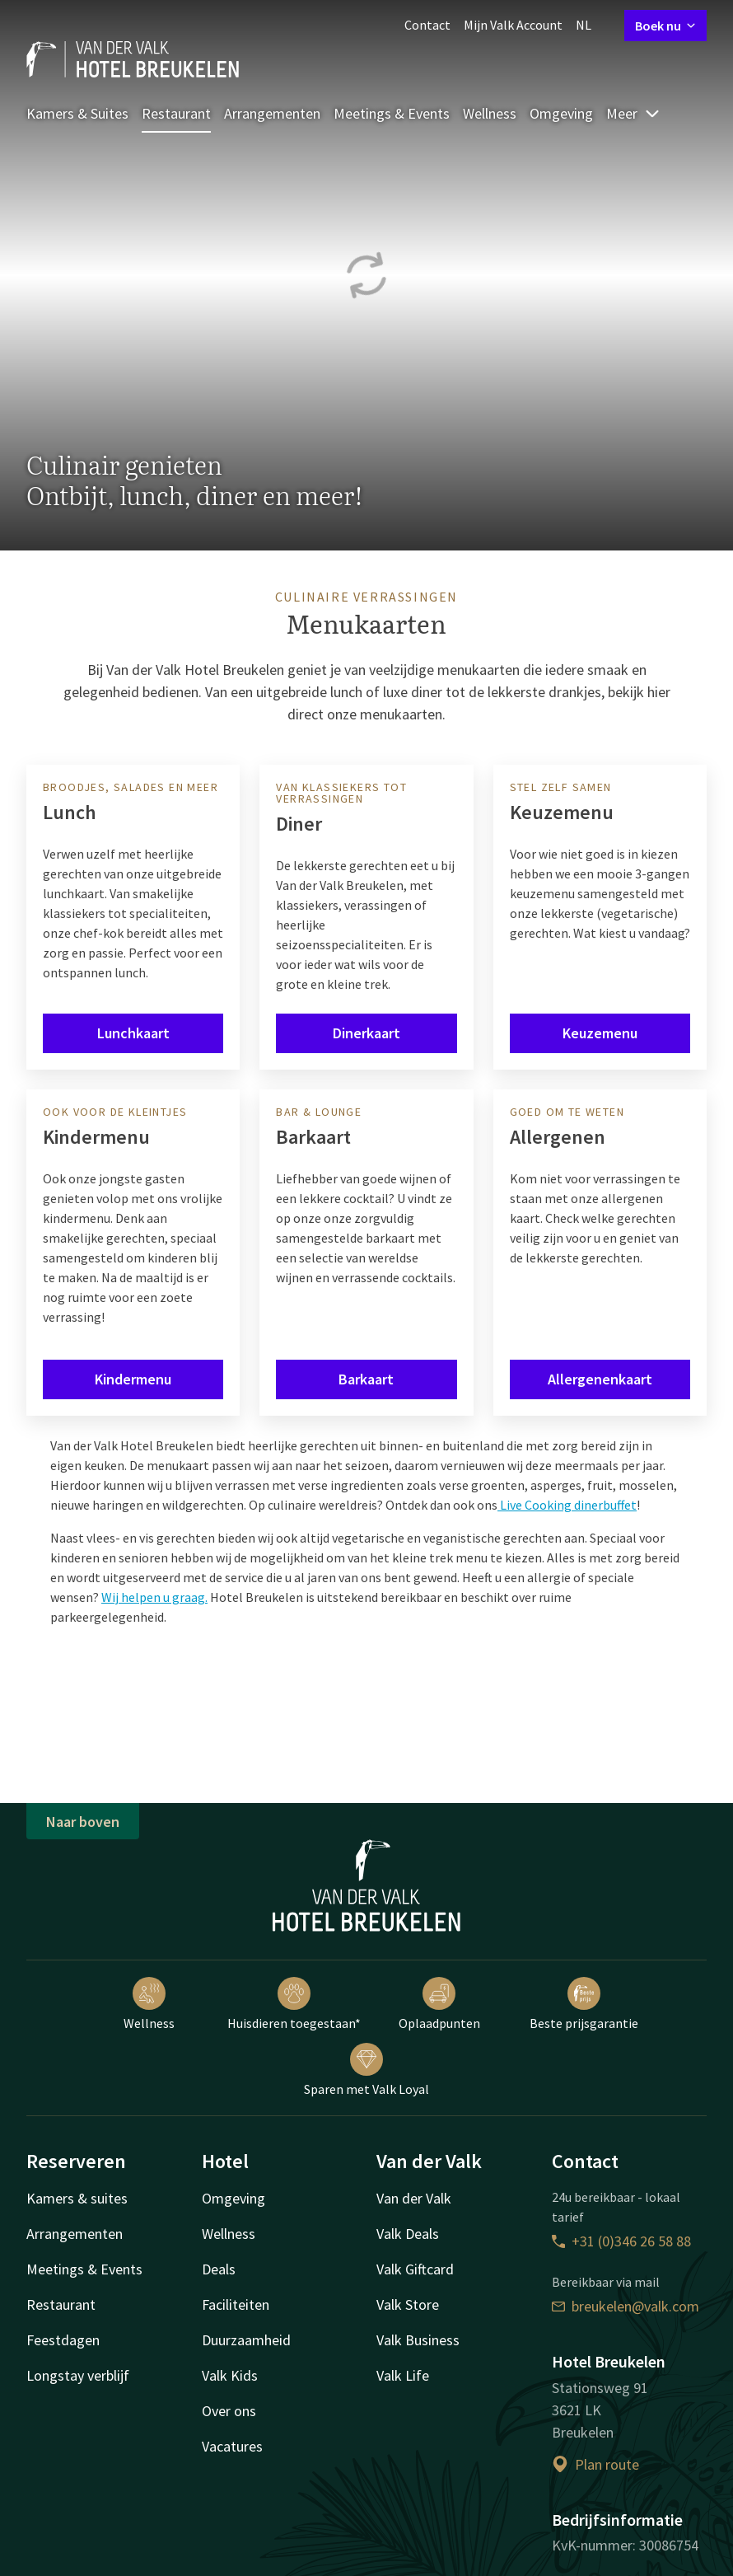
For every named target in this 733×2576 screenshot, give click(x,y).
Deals (219, 2269)
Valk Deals (407, 2233)
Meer (633, 113)
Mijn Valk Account (513, 24)
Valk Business (418, 2339)
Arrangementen (272, 113)
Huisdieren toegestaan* (294, 2004)
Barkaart (366, 1379)
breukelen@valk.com (625, 2306)
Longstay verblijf (77, 2375)
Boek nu (665, 25)
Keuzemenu (600, 1032)
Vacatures (232, 2446)
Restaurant (176, 113)
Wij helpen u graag (153, 1597)
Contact (427, 24)
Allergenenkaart (600, 1379)
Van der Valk (413, 2198)
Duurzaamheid (246, 2339)
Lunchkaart (133, 1032)
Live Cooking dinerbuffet (567, 1504)
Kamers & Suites (77, 113)
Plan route (595, 2464)
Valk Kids (230, 2375)
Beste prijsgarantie (584, 2004)
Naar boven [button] (82, 1821)
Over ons (229, 2410)
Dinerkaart (366, 1032)
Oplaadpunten (439, 2004)
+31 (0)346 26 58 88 (621, 2241)
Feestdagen (63, 2339)
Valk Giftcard (415, 2269)
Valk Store (407, 2304)
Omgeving (561, 113)
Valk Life (402, 2375)
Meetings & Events (392, 113)
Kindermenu (133, 1379)
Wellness (489, 113)
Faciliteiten (235, 2304)
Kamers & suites (77, 2198)
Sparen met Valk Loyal (366, 2070)
